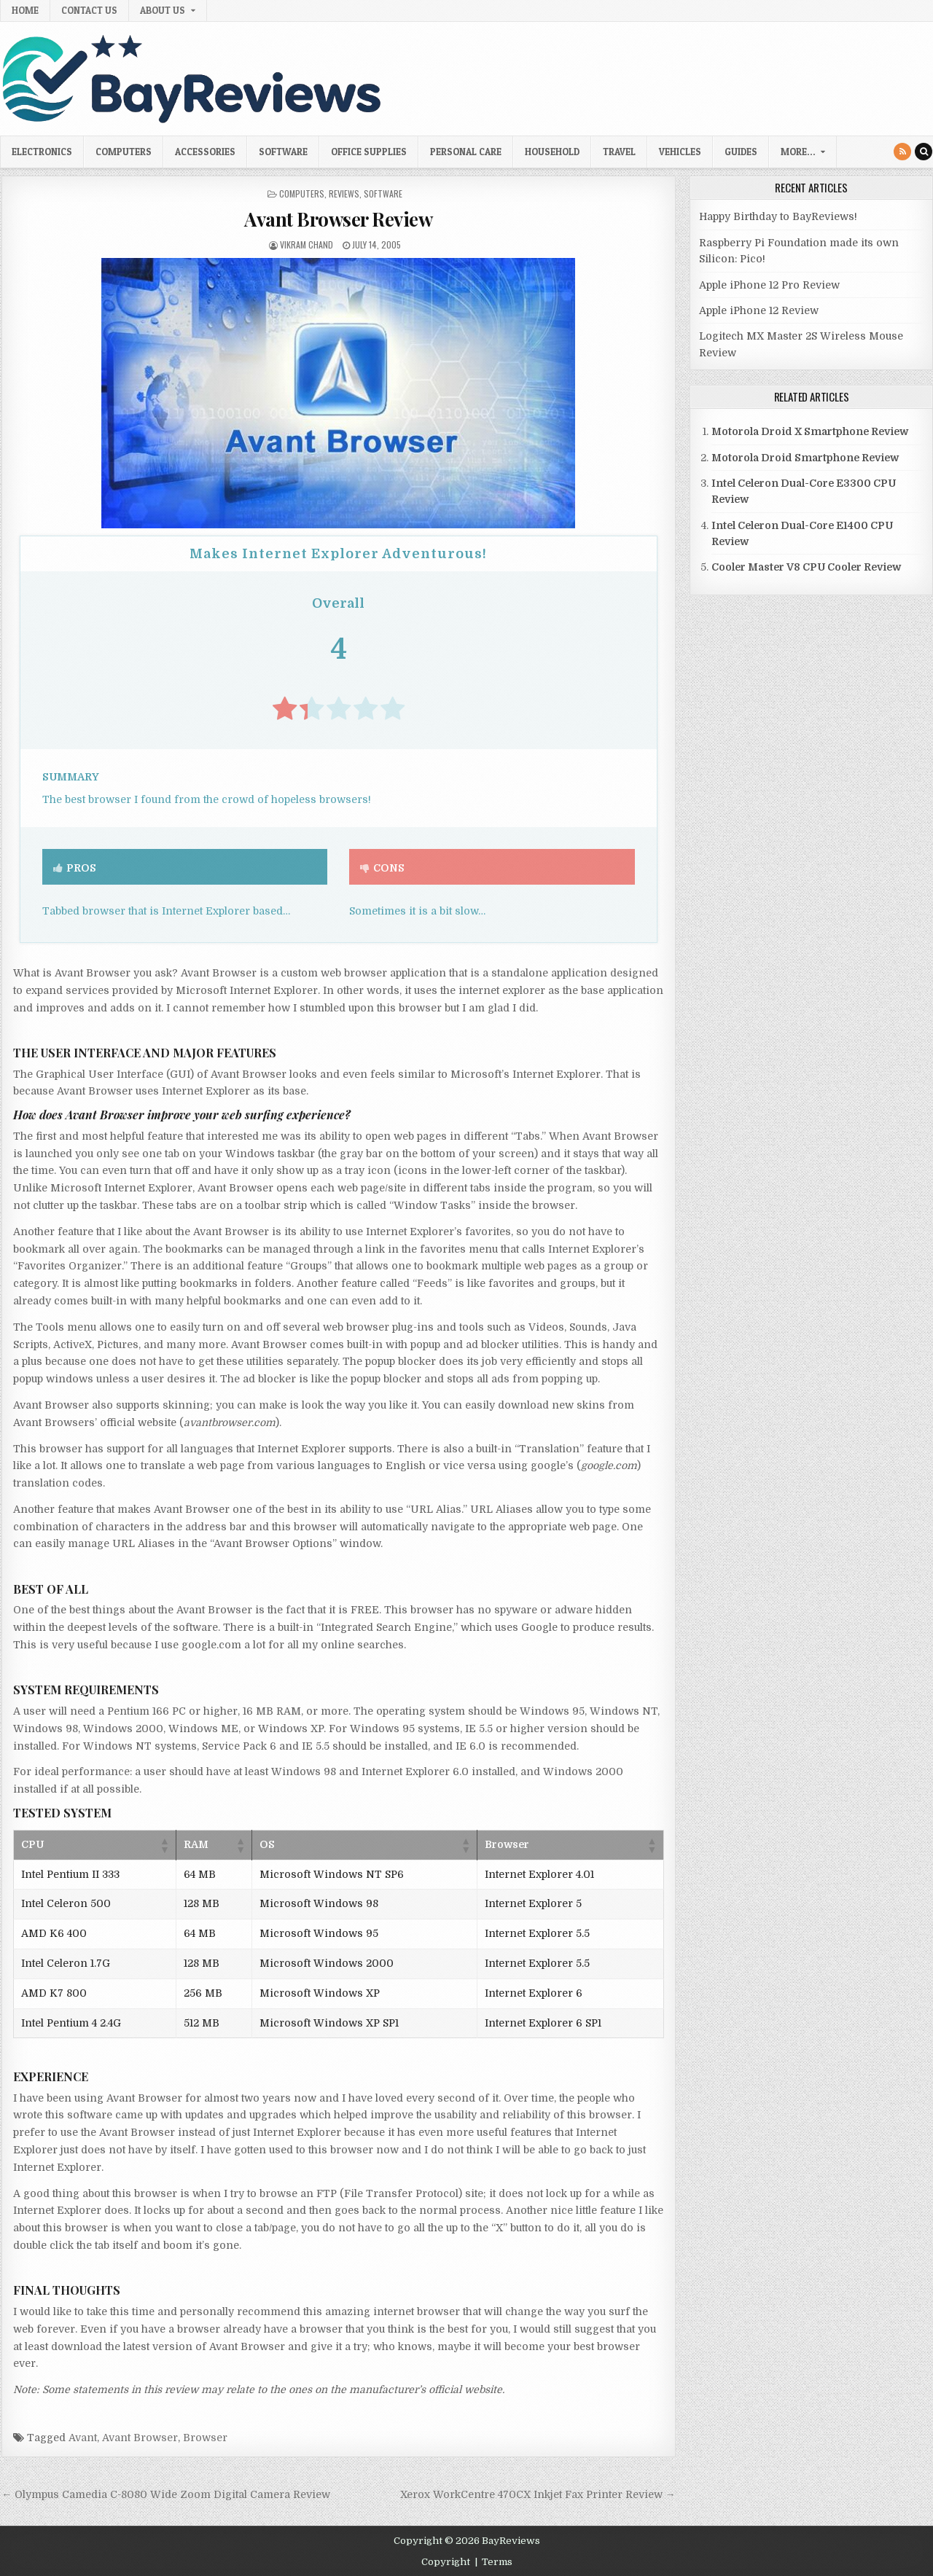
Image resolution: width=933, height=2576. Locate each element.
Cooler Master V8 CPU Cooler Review (806, 567)
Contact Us (89, 10)
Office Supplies (369, 151)
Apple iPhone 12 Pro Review (769, 285)
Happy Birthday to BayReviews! (778, 216)
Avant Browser (140, 2437)
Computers (123, 151)
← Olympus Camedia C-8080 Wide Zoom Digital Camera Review (165, 2494)
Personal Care (465, 151)
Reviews (344, 193)
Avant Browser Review (338, 219)
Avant (83, 2437)
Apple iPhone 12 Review (759, 310)
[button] (164, 1845)
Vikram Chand (306, 244)
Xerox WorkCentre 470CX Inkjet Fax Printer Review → (538, 2494)
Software (283, 151)
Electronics (42, 151)
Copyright (445, 2561)
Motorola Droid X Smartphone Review (809, 431)
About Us (162, 10)
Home (25, 10)
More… (798, 151)
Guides (741, 151)
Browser (205, 2437)
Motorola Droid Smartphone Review (805, 457)
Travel (619, 151)
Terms (497, 2561)
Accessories (205, 151)
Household (552, 151)
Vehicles (680, 151)
